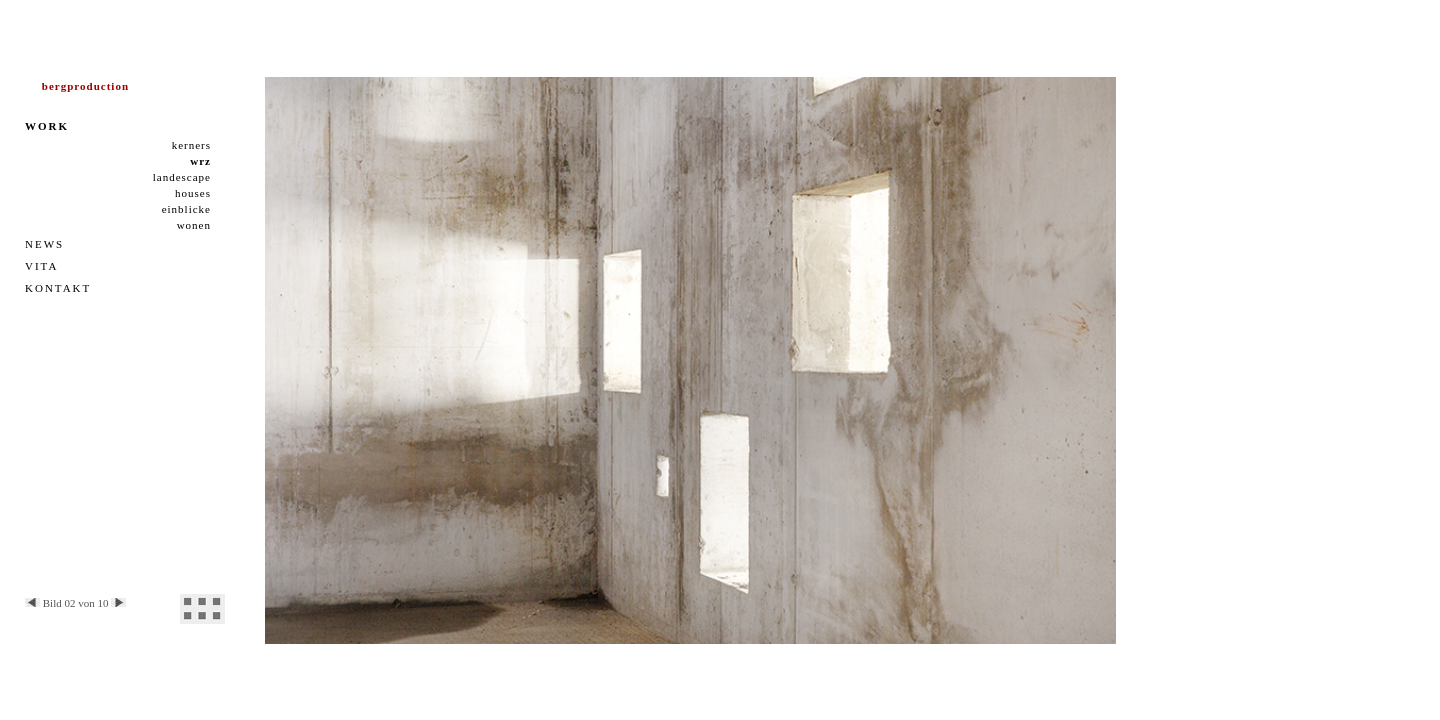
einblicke (186, 209)
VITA (41, 266)
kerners (191, 145)
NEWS (44, 244)
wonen (194, 225)
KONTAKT (58, 288)
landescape (182, 177)
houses (193, 193)
